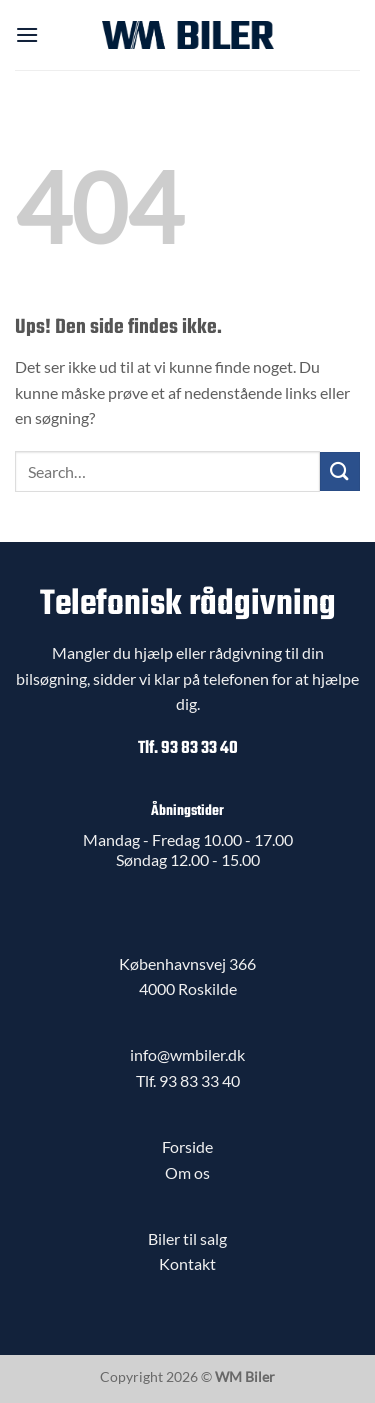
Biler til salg (187, 1238)
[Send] (340, 471)
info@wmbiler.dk (187, 1054)
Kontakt (187, 1263)
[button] (27, 34)
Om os (187, 1172)
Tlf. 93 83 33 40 (188, 748)
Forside (187, 1146)
